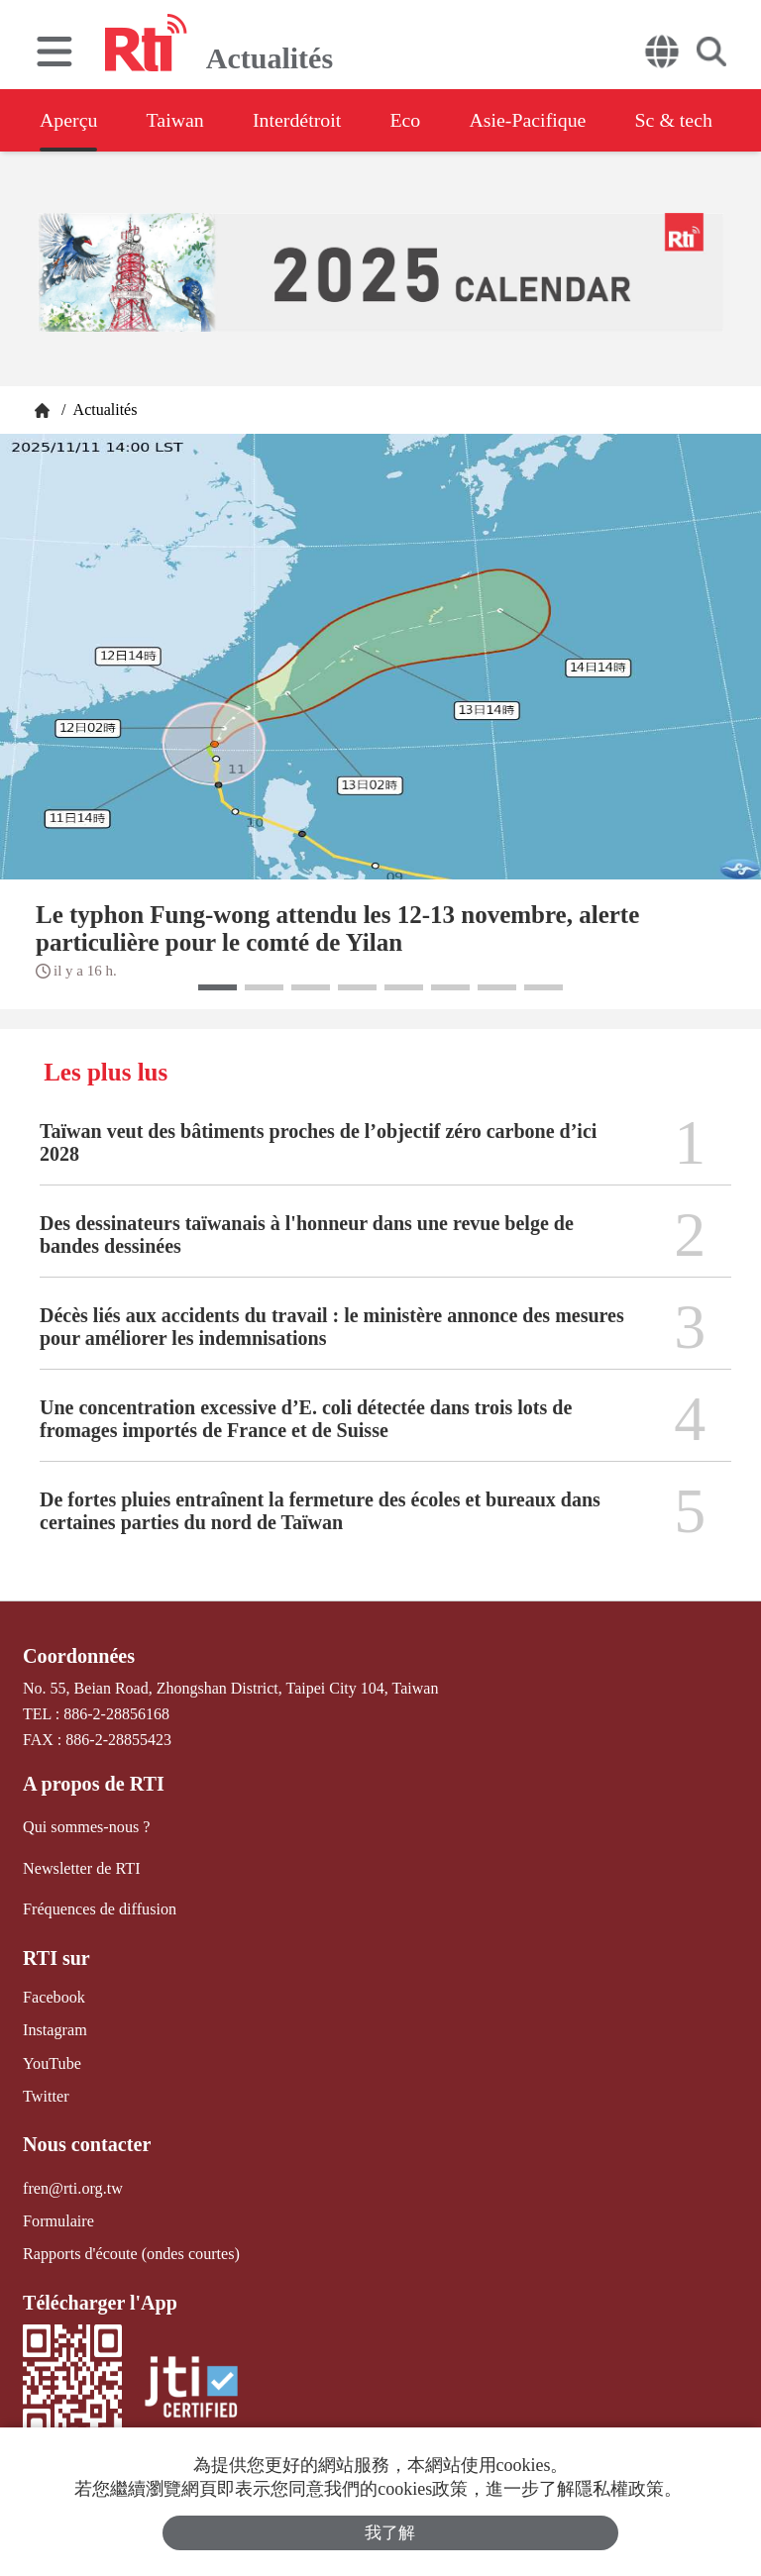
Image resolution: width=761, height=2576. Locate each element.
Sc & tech (680, 120)
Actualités (103, 409)
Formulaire (58, 2219)
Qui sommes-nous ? (86, 1826)
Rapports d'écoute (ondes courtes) (130, 2251)
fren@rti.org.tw (72, 2185)
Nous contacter (86, 2142)
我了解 (391, 2533)
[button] (217, 987)
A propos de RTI (93, 1784)
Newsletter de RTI (81, 1867)
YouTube (51, 2061)
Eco (408, 120)
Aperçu (69, 120)
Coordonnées (78, 1656)
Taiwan (177, 120)
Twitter (45, 2094)
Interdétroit (299, 120)
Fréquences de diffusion (98, 1908)
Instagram (54, 2028)
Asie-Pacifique (534, 120)
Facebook (53, 1996)
